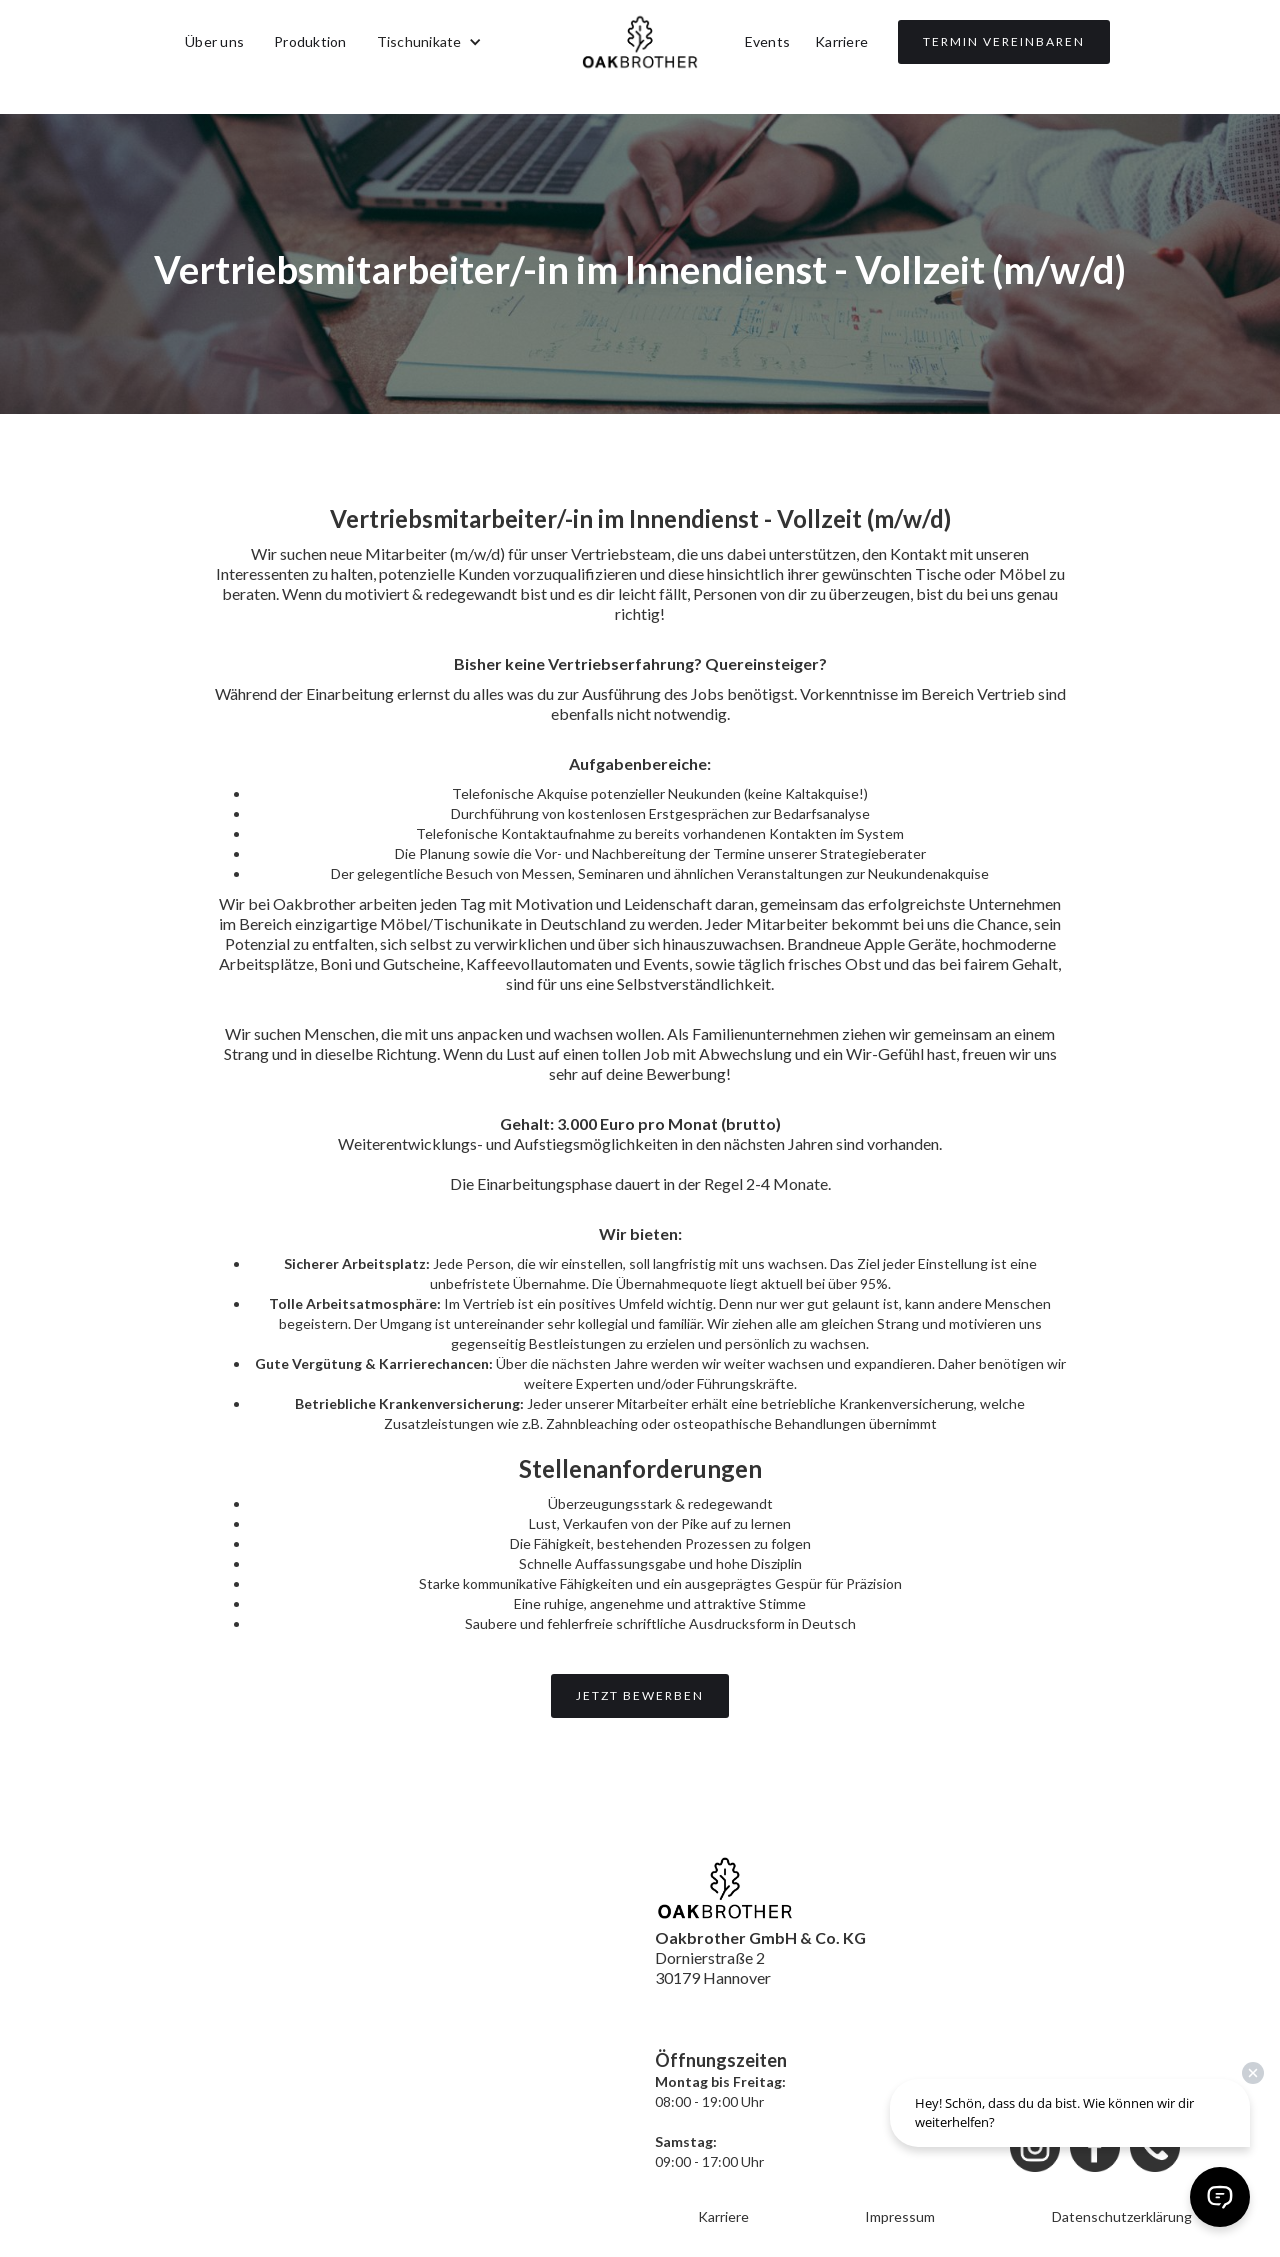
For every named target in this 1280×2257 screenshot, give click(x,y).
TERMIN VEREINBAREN (1004, 41)
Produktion (310, 41)
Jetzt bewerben (640, 1695)
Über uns (214, 41)
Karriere (841, 41)
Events (768, 41)
